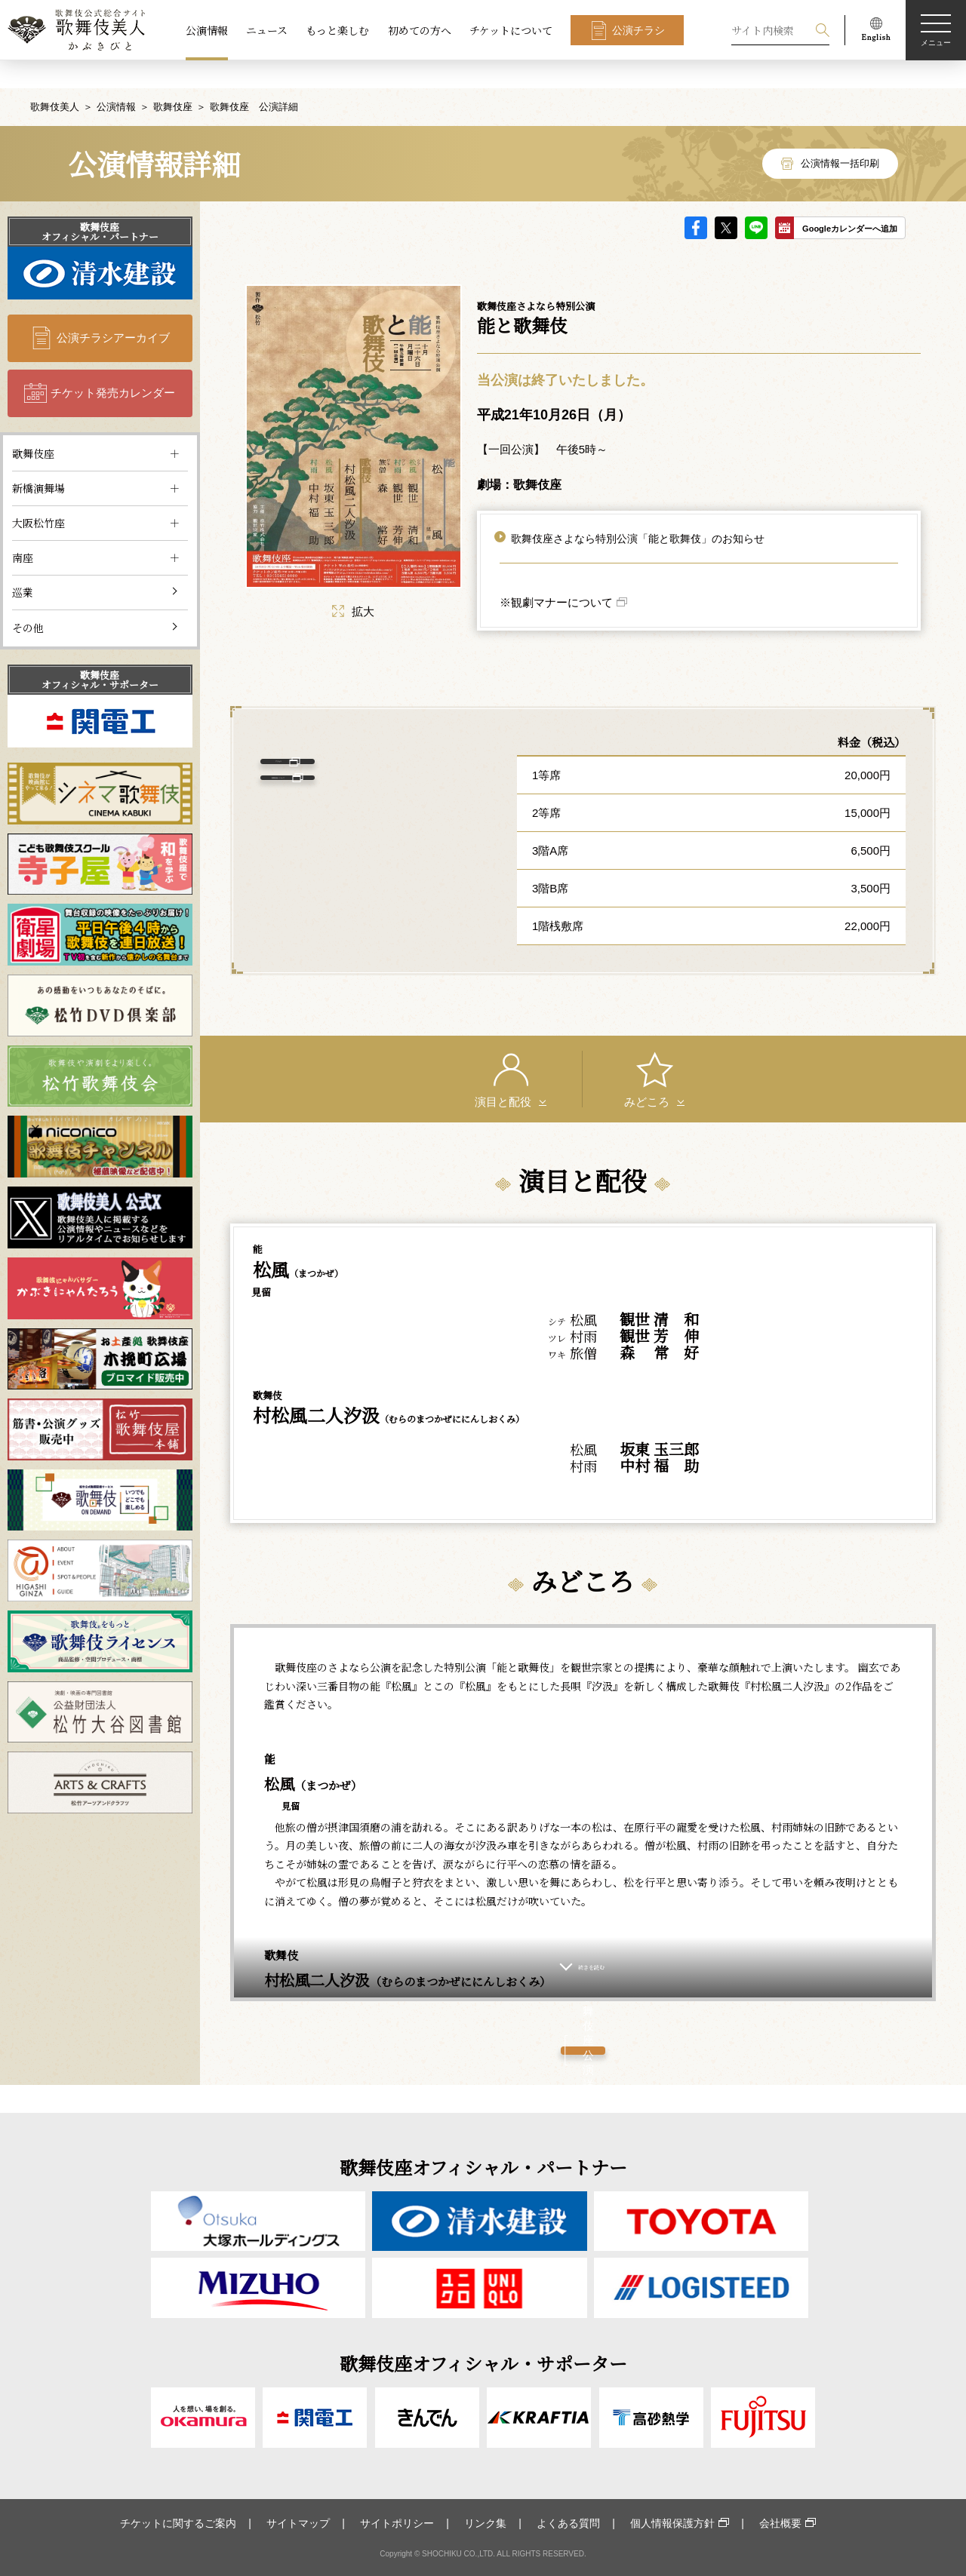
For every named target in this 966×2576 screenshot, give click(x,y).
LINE (756, 200)
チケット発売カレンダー (113, 364)
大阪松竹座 (38, 494)
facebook (696, 200)
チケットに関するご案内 (178, 2523)
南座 (22, 529)
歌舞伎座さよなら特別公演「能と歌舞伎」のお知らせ (637, 511)
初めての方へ (419, 30)
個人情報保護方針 (672, 2523)
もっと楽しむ (337, 30)
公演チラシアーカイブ (113, 309)
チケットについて (510, 30)
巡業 (22, 564)
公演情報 (207, 30)
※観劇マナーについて (556, 575)
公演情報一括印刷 (840, 135)
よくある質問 (568, 2523)
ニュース (267, 30)
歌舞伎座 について (364, 798)
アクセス (364, 749)
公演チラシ (638, 30)
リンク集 (485, 2523)
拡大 (353, 583)
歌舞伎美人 (54, 78)
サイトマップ (298, 2523)
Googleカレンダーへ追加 (849, 200)
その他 (28, 599)
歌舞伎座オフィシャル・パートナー (100, 204)
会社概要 (780, 2523)
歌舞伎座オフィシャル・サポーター (100, 652)
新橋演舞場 (38, 460)
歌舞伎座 (172, 78)
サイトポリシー (397, 2523)
